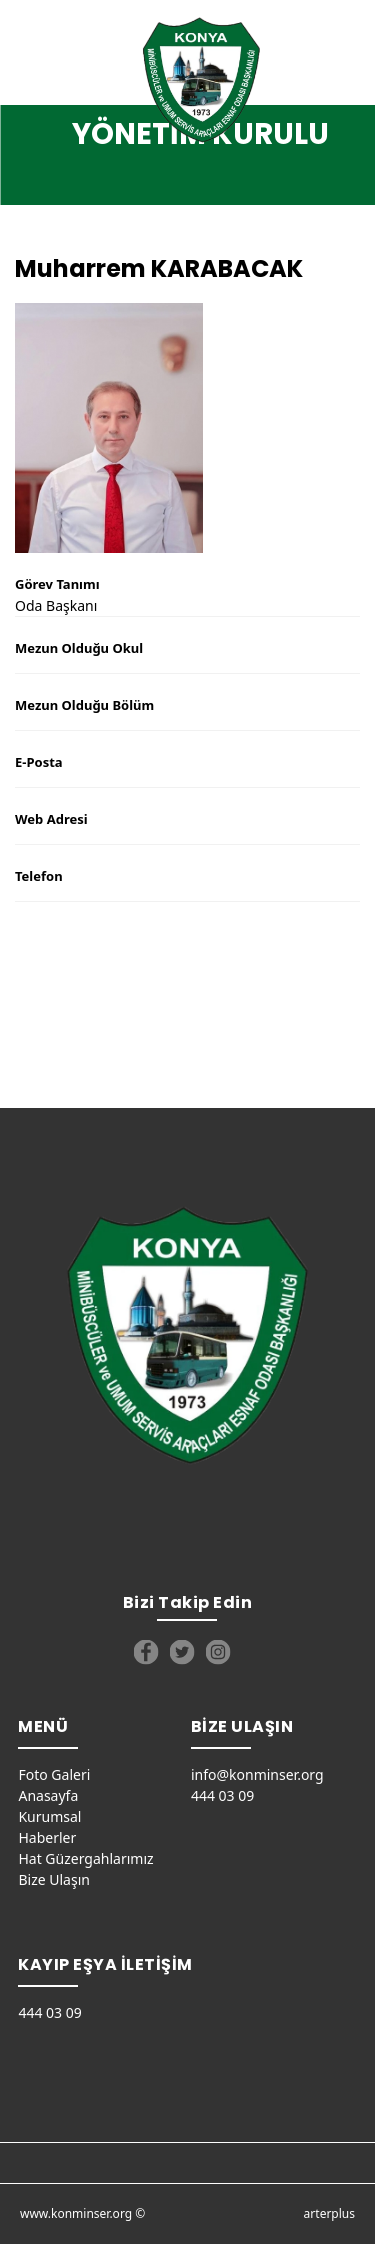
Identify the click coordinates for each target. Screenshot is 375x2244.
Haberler (47, 1837)
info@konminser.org (257, 1774)
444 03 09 (222, 1795)
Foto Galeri (54, 1774)
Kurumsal (49, 1816)
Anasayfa (48, 1795)
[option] (187, 428)
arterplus (329, 2213)
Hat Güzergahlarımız (85, 1858)
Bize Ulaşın (54, 1879)
